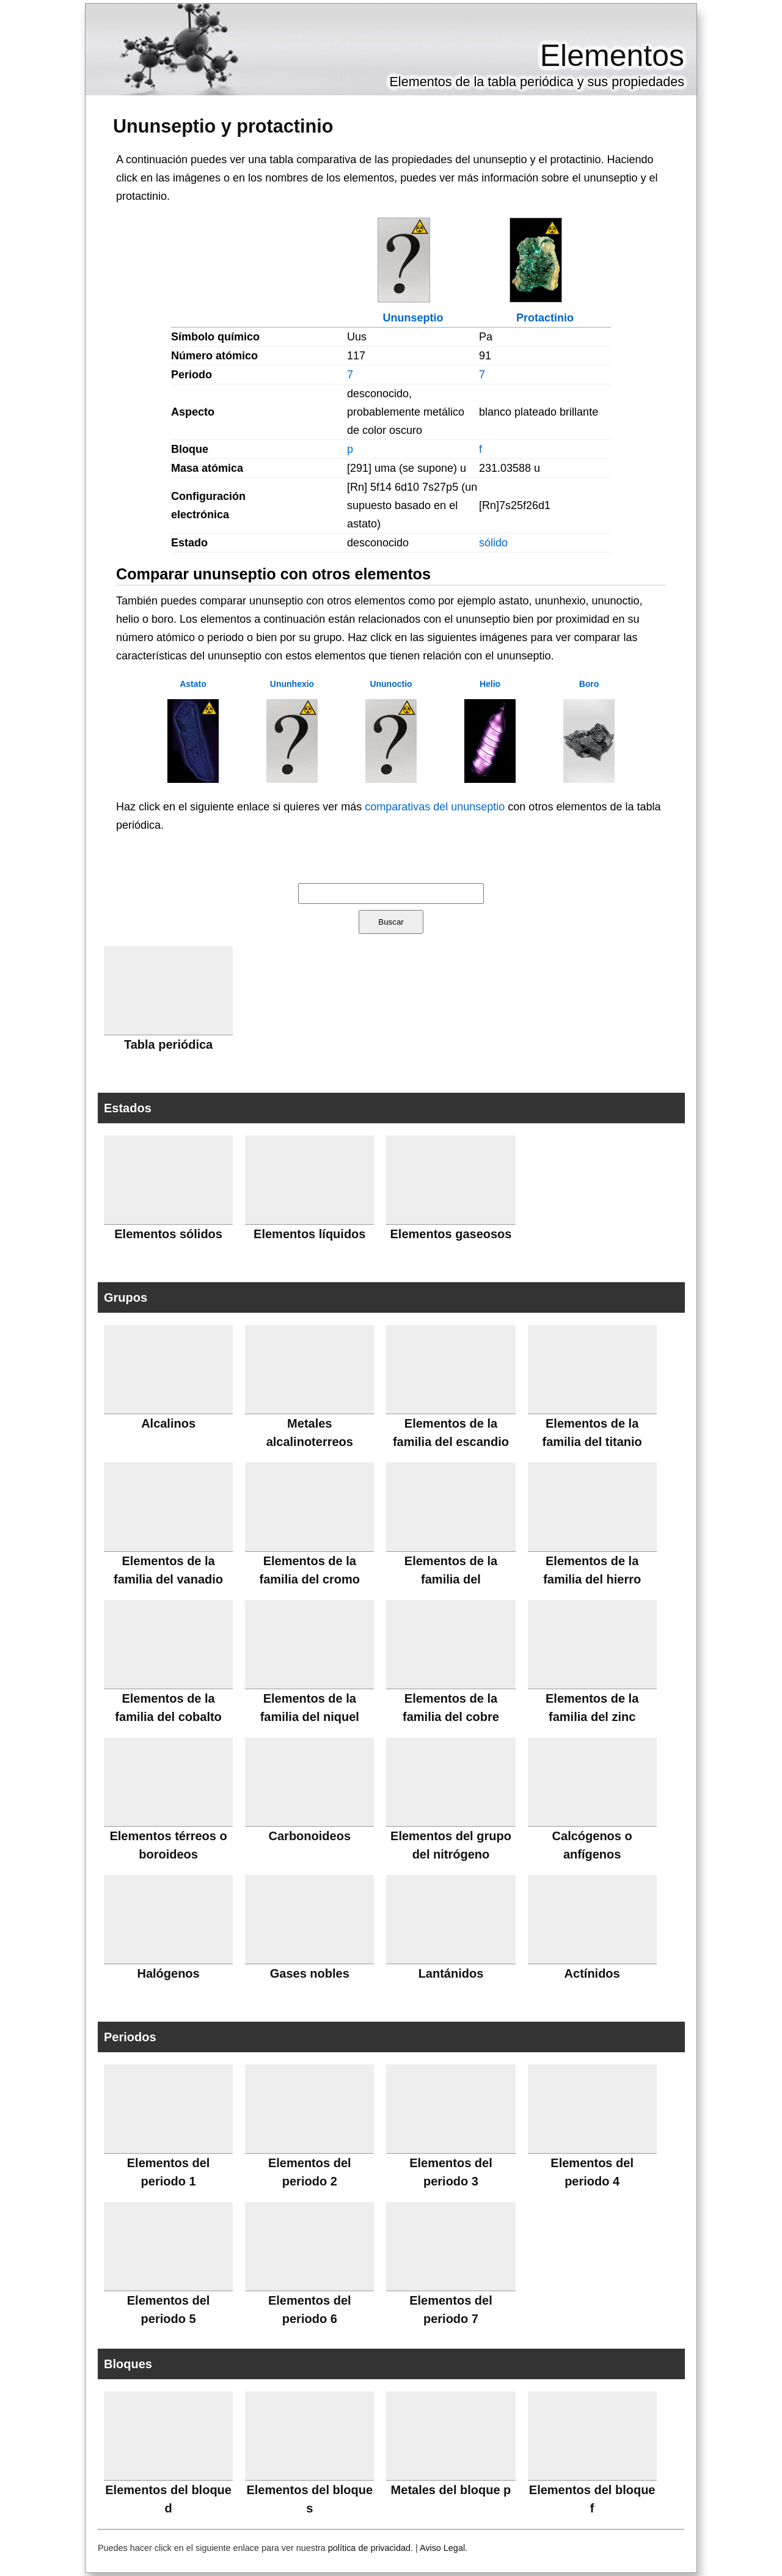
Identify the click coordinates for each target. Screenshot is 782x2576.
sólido (493, 543)
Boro (589, 684)
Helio (490, 684)
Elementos (612, 56)
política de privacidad (369, 2548)
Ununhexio (292, 684)
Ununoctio (391, 684)
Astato (193, 684)
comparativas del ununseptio (435, 807)
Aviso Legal (442, 2548)
